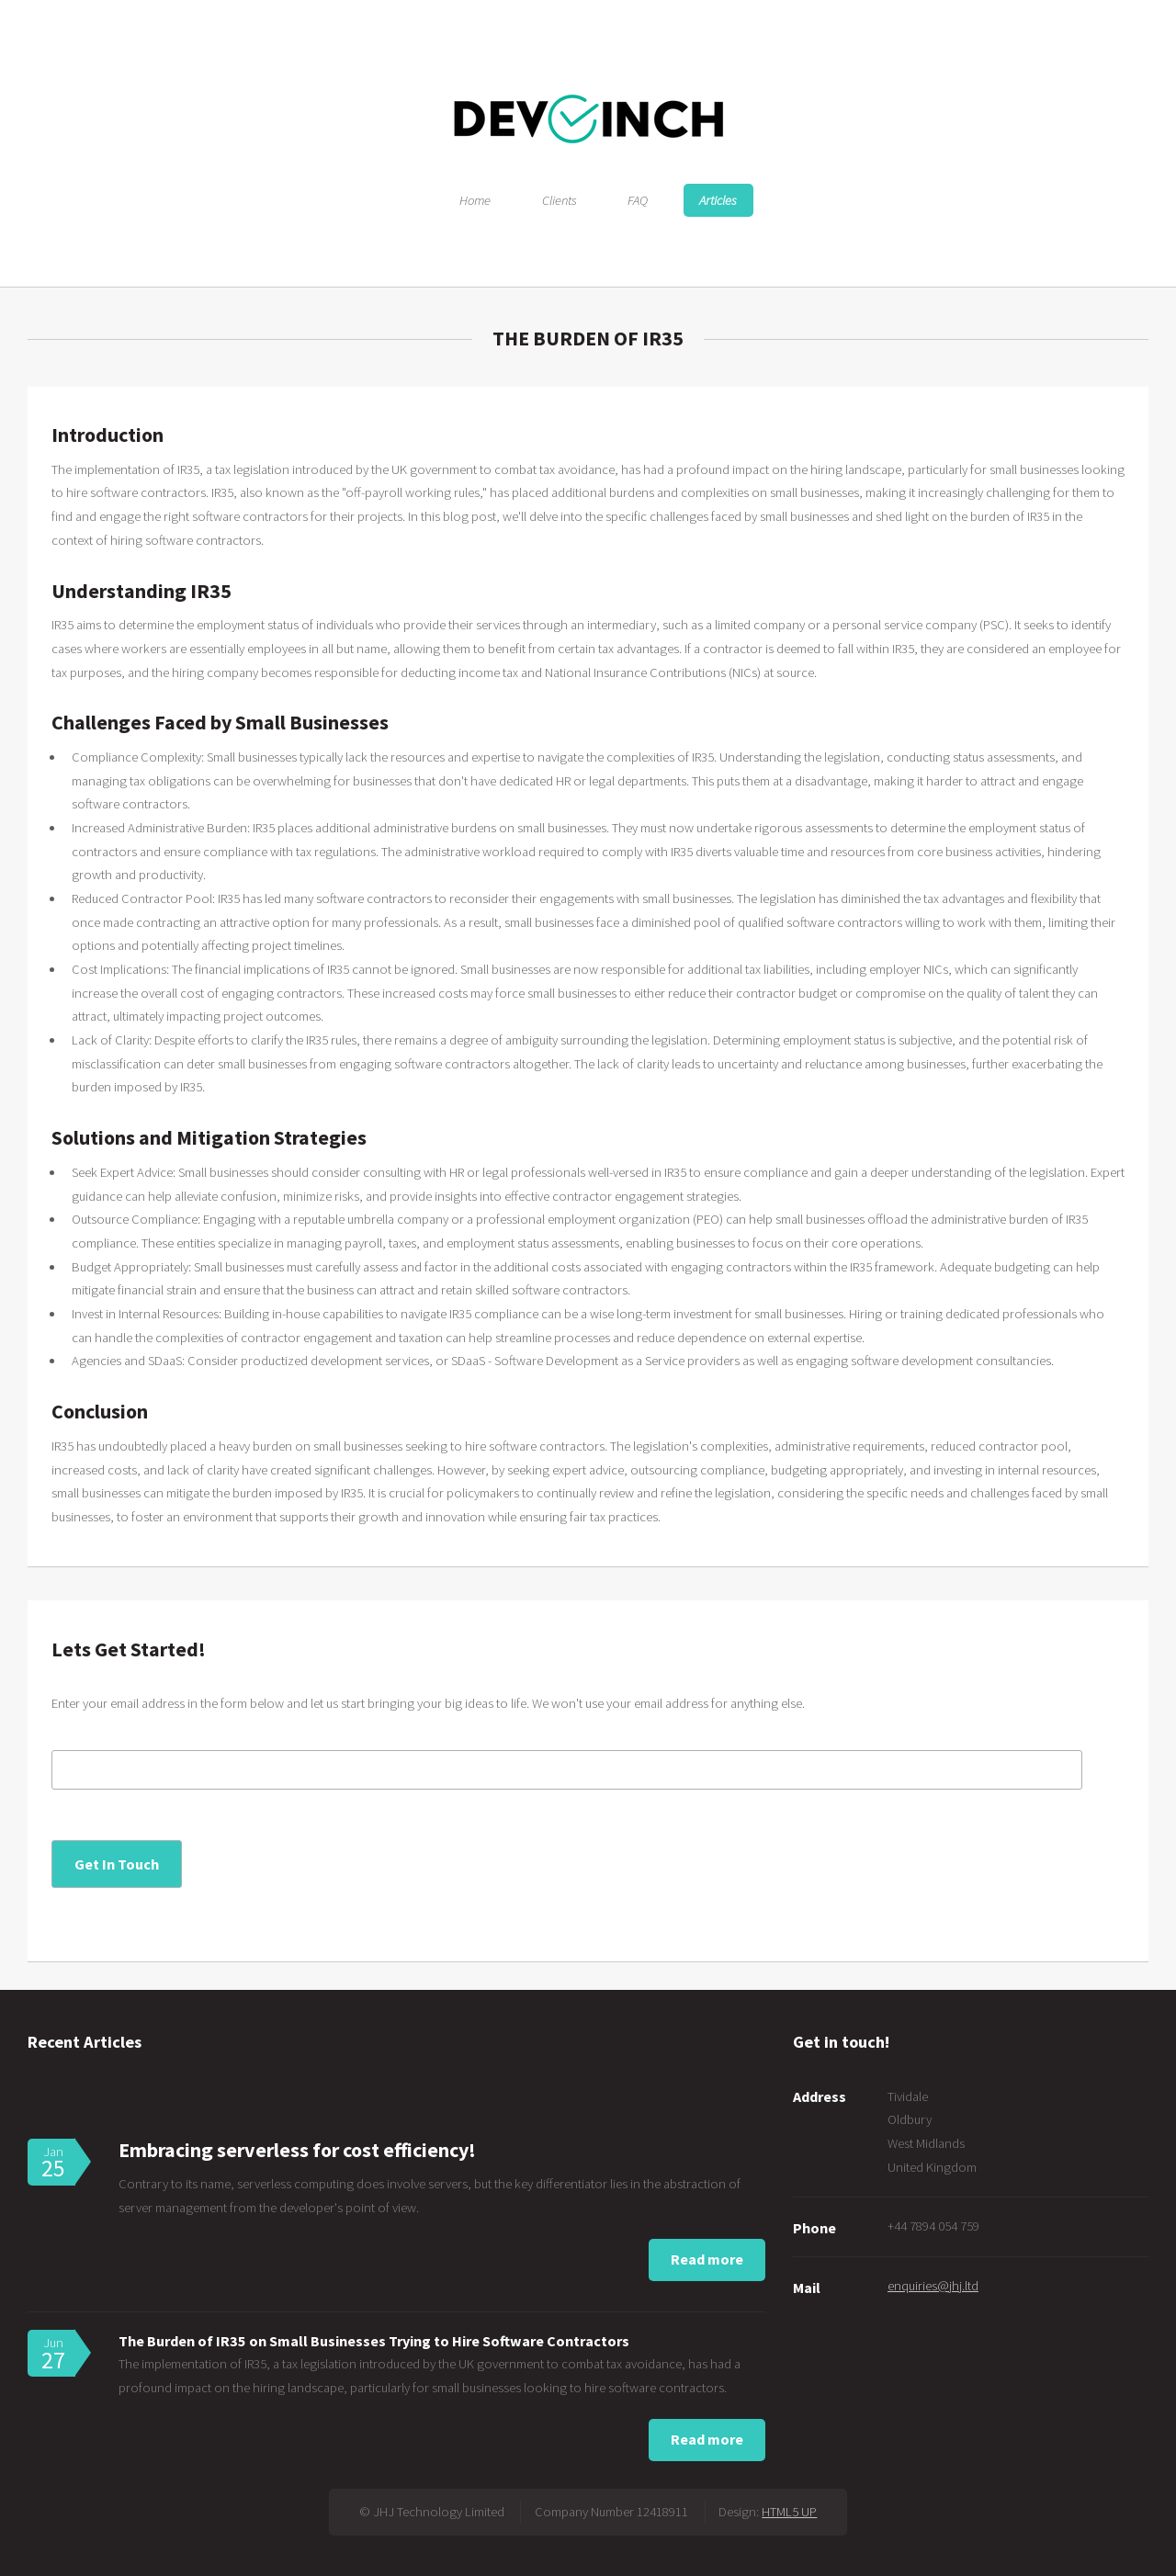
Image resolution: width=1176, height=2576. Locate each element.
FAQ (638, 200)
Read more (707, 2259)
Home (475, 200)
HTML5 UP (789, 2511)
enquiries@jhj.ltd (933, 2285)
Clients (559, 200)
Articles (718, 200)
